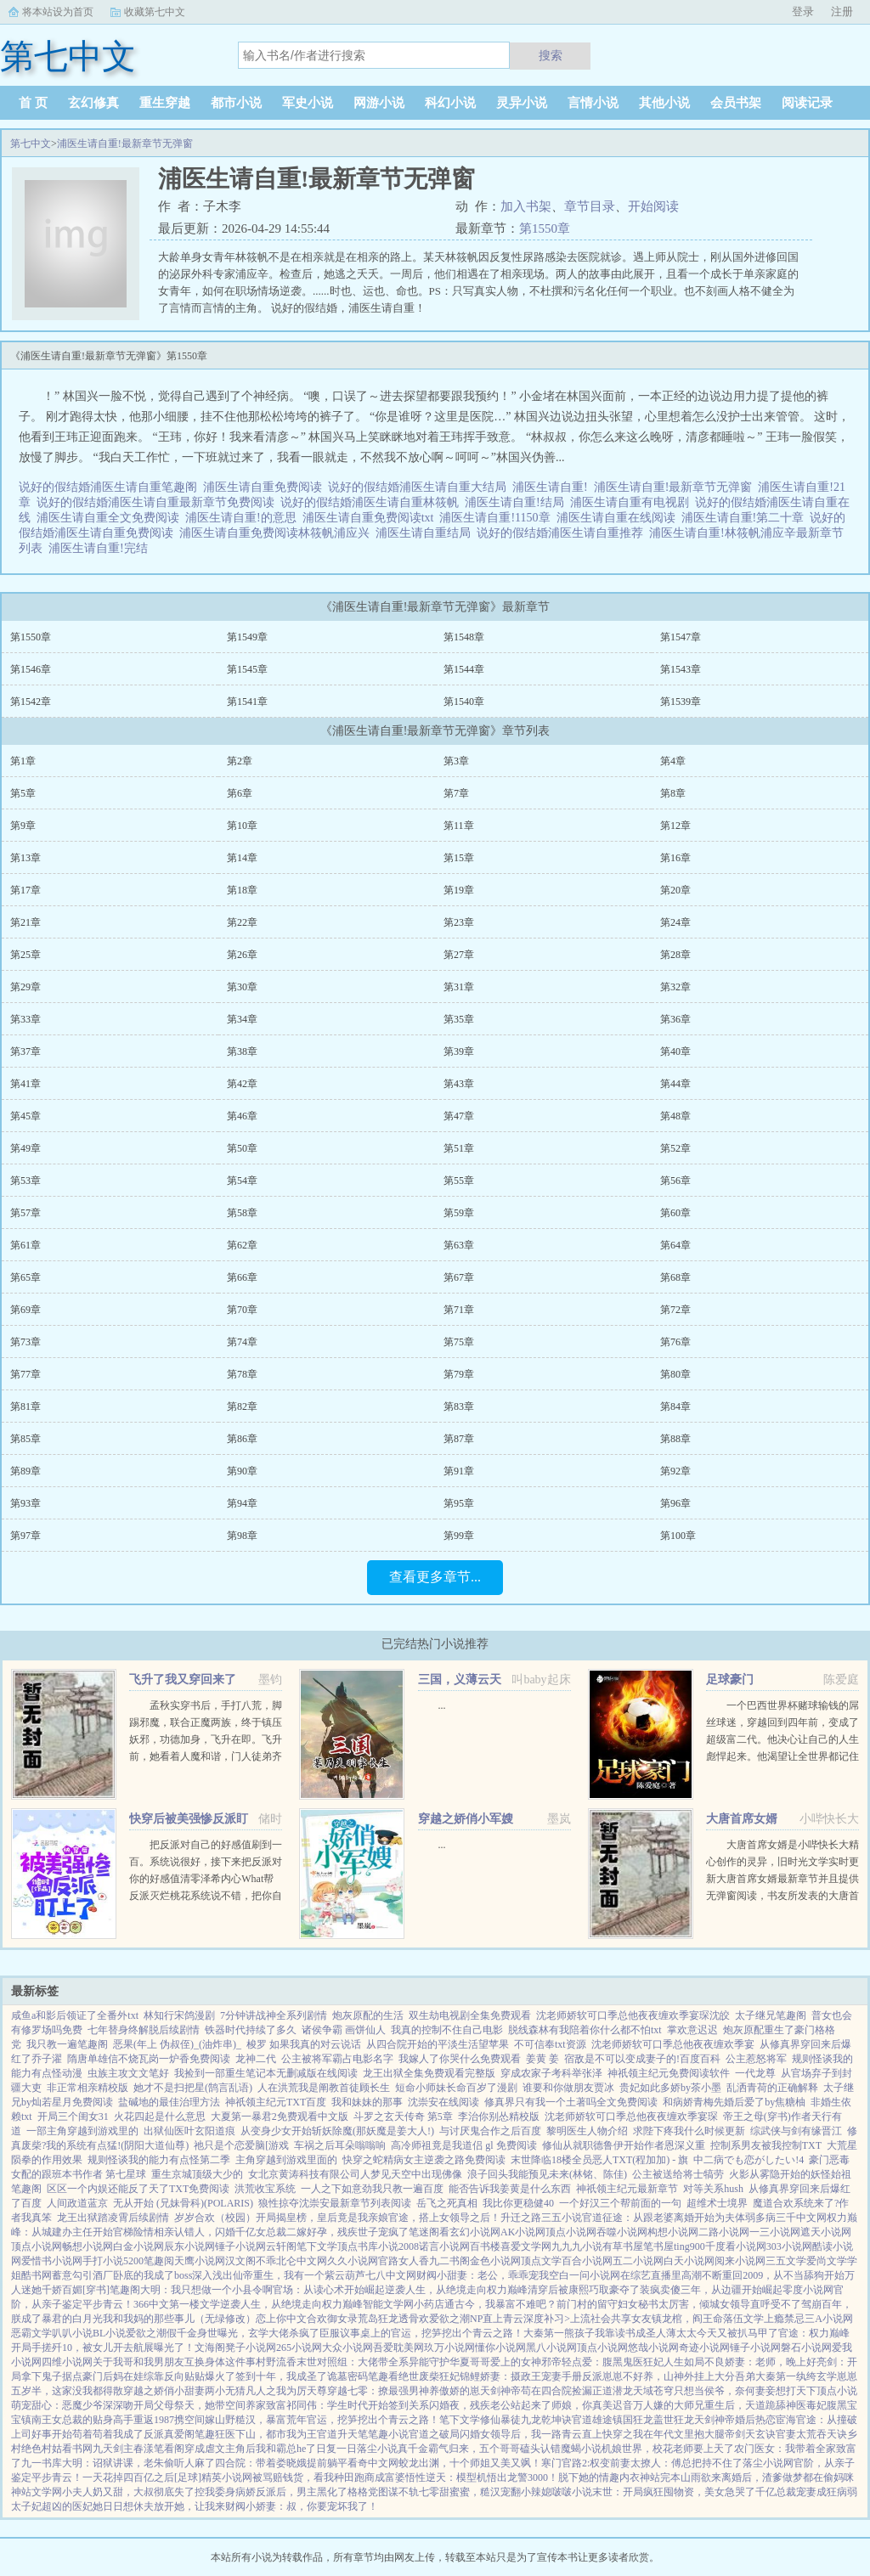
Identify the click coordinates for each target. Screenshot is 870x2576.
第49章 (25, 1148)
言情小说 (593, 103)
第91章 (458, 1471)
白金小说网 (138, 2246)
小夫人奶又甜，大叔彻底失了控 (133, 2492)
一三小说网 (774, 2232)
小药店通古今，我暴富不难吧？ (485, 2304)
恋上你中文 (281, 2319)
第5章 (23, 793)
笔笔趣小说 (383, 2434)
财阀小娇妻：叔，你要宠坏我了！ (301, 2506)
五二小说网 (638, 2261)
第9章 (23, 825)
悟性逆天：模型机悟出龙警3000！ (481, 2477)
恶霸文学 (31, 2333)
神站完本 (660, 2477)
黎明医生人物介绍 (587, 2131)
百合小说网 (587, 2261)
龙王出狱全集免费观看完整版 (429, 2073)
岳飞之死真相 (446, 2203)
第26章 (242, 955)
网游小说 (378, 103)
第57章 (25, 1213)
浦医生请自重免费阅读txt (371, 517)
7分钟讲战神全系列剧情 (273, 2015)
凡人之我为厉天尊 (286, 2391)
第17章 (25, 890)
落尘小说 (377, 2449)
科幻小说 (450, 103)
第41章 (25, 1084)
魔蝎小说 (581, 2449)
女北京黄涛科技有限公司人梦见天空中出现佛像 (355, 2174)
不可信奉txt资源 (550, 2044)
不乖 (266, 2261)
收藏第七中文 (154, 12)
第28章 (675, 955)
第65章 (25, 1277)
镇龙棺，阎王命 (687, 2319)
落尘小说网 (768, 2463)
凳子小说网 (250, 2347)
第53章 (25, 1181)
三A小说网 (829, 2319)
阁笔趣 (199, 2434)
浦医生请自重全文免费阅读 (111, 517)
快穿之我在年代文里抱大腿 (663, 2434)
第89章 (25, 1471)
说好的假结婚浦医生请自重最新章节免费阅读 (158, 502)
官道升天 (337, 2434)
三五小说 (561, 2218)
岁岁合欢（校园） (215, 2218)
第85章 (25, 1439)
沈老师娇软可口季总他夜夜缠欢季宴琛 (631, 2116)
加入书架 (525, 206)
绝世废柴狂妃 (429, 2376)
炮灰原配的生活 (368, 2015)
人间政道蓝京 (77, 2203)
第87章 (458, 1439)
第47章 (458, 1116)
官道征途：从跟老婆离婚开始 (648, 2218)
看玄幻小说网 (469, 2232)
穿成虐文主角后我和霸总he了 (250, 2449)
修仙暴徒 (500, 2420)
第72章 (675, 1310)
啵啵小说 (571, 2492)
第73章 (25, 1342)
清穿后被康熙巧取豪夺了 (584, 2290)
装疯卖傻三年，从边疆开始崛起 (711, 2290)
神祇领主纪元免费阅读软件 (668, 2073)
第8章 (673, 793)
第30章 (242, 987)
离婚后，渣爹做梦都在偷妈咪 (787, 2477)
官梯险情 (133, 2232)
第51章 (458, 1148)
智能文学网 (388, 2304)
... (442, 1705)
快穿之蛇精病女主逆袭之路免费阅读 (424, 2160)
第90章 (242, 1471)
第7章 (456, 793)
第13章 (25, 858)
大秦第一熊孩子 (559, 2333)
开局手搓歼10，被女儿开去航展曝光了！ (103, 2347)
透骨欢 (413, 2319)
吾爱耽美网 (398, 2347)
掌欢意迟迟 (692, 2030)
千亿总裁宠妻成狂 (796, 2492)
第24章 (675, 922)
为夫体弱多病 (745, 2218)
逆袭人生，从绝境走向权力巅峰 (456, 2290)
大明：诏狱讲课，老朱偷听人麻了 (138, 2463)
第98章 (242, 1536)
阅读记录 (807, 103)
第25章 (25, 955)
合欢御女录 (332, 2319)
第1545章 (247, 669)
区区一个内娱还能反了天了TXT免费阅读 (138, 2189)
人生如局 (684, 2362)
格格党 (362, 2492)
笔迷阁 (424, 2232)
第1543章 (680, 669)
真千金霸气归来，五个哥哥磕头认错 (479, 2449)
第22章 (242, 922)
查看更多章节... (435, 1577)
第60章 (675, 1213)
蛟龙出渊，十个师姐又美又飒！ (469, 2463)
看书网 (77, 2449)
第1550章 (544, 228)
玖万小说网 (449, 2347)
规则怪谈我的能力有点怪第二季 (159, 2160)
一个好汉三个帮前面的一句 (620, 2203)
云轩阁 (281, 2246)
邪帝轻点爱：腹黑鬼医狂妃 (602, 2362)
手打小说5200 (113, 2261)
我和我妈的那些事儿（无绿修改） (179, 2319)
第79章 (458, 1374)
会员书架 (735, 103)
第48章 (675, 1116)
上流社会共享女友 (611, 2319)
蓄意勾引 (72, 2275)
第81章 (25, 1406)
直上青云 (503, 2319)
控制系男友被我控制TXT (766, 2145)
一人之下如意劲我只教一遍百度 (372, 2189)
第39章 (458, 1051)
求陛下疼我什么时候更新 (689, 2131)
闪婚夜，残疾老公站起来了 (490, 2405)
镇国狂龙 (633, 2420)
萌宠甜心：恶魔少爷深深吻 (72, 2405)
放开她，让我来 (189, 2506)
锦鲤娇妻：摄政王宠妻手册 (521, 2376)
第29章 (25, 987)
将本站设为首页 (57, 12)
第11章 (458, 825)
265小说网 (299, 2347)
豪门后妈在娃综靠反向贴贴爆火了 (158, 2376)
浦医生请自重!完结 (101, 548)
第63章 (458, 1245)
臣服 (329, 2333)
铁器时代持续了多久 (251, 2030)
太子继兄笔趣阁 (770, 2015)
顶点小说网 (570, 2232)
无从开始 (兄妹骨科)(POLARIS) (183, 2203)
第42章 (242, 1084)
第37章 (25, 1051)
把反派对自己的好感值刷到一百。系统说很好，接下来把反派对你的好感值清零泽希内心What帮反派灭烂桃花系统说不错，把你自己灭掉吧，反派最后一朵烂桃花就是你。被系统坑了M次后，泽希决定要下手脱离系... (205, 1896)
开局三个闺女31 (73, 2116)
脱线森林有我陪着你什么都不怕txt (585, 2030)
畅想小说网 (87, 2246)
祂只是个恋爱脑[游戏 (241, 2145)
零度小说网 (807, 2290)
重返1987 (153, 2420)
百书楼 (485, 2246)
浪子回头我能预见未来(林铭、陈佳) (547, 2174)
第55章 (458, 1181)
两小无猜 (225, 2391)
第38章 (242, 1051)
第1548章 (463, 637)
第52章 (675, 1148)
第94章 (242, 1503)
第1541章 (247, 701)
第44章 (675, 1084)
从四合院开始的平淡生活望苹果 (437, 2044)
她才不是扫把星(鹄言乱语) (192, 2088)
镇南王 (36, 2420)
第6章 (239, 793)
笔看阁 (169, 2449)
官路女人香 (403, 2261)
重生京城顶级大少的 (197, 2174)
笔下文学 (317, 2246)
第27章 (458, 955)
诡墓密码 (347, 2376)
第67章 (458, 1277)
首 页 (33, 103)
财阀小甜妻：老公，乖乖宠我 (482, 2275)
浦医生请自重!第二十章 (746, 517)
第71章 (458, 1310)
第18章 (242, 890)
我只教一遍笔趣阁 (67, 2044)
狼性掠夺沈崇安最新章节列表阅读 (334, 2203)
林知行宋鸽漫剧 (179, 2015)
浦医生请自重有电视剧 (632, 502)
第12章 (675, 825)
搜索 (550, 55)
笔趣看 (383, 2376)
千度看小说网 (735, 2246)
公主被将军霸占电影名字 (337, 2059)
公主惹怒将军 (756, 2059)
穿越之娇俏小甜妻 (164, 2391)
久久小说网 (352, 2261)
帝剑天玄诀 (750, 2434)
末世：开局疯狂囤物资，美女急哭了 (673, 2492)
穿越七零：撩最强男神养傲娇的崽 (403, 2391)
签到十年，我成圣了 (281, 2376)
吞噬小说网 (621, 2232)
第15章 (458, 858)
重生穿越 (164, 103)
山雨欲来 (701, 2477)
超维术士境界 (717, 2203)
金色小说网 (495, 2261)
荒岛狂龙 (378, 2319)
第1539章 (680, 701)
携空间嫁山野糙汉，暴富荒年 (240, 2420)
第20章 (675, 890)
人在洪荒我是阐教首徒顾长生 (323, 2088)
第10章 (242, 825)
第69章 (25, 1310)
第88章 (675, 1439)
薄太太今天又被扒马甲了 (722, 2333)
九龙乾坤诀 (546, 2420)
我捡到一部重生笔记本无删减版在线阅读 (266, 2073)
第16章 (675, 858)
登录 (803, 11)
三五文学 (785, 2261)
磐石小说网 (806, 2347)
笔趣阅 (159, 2261)
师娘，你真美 (582, 2405)
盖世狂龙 (673, 2420)
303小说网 (789, 2246)
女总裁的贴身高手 (92, 2420)
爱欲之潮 (146, 2333)
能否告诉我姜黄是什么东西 (510, 2189)
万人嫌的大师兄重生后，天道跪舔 (709, 2405)
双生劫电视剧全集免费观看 (470, 2015)
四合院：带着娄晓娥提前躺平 (281, 2463)
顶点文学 (541, 2261)
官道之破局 (434, 2434)
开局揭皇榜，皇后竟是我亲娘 (322, 2218)
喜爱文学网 (525, 2246)
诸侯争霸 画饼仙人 (344, 2030)
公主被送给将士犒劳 (678, 2174)
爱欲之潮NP (456, 2319)
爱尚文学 (826, 2261)
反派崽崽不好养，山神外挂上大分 (658, 2376)
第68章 (675, 1277)
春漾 (143, 2449)
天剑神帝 (500, 2391)
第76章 (675, 1342)
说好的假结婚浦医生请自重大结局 (420, 487)
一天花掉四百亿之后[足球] (141, 2477)
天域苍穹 (653, 2391)
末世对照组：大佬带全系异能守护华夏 (383, 2362)
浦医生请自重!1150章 (497, 517)
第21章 (25, 922)
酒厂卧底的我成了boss (142, 2275)
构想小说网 (672, 2232)
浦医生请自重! (553, 487)
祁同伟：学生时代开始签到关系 (357, 2405)
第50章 (242, 1148)
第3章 (456, 761)
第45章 (25, 1116)
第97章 (25, 1536)
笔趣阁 (125, 2290)
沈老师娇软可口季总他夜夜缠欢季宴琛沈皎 (633, 2015)
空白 (559, 2275)
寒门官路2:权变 (575, 2463)
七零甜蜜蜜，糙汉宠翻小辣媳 (485, 2492)
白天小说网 (689, 2261)
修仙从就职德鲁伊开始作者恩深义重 (623, 2145)
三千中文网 (801, 2218)
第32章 (675, 987)
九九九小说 (576, 2246)
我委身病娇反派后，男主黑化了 (276, 2492)
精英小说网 (226, 2477)
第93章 (25, 1503)
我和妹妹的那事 (367, 2102)
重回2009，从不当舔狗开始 (783, 2275)
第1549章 (247, 637)
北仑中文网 (301, 2261)
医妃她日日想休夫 (113, 2506)
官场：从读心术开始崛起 (329, 2290)
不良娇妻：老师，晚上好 (760, 2362)
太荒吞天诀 (821, 2434)
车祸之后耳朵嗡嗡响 (340, 2145)
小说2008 (398, 2246)
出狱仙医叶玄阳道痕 (189, 2131)
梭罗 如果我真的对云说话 (303, 2044)
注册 (842, 11)
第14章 (242, 858)
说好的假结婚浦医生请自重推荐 (563, 533)
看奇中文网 (372, 2463)
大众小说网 (347, 2347)
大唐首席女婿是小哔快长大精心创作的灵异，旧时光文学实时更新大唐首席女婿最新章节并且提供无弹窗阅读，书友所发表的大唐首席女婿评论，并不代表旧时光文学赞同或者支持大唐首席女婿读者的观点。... (782, 1896)
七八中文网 (390, 2275)
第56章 (675, 1181)
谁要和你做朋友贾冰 (568, 2088)
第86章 (242, 1439)
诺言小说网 (444, 2246)
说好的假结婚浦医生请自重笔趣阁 (111, 487)
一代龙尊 (755, 2073)
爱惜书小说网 (51, 2261)
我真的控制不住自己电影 (447, 2030)
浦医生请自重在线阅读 (618, 517)
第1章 (23, 761)
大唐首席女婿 (741, 1818)
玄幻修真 (93, 103)
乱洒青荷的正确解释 (772, 2088)
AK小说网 (522, 2232)
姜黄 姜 (542, 2059)
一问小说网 (594, 2275)
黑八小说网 (551, 2347)
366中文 (151, 2304)
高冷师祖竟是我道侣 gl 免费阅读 (463, 2145)
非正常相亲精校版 (87, 2088)
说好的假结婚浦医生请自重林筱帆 (372, 502)
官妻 (786, 2434)
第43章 (458, 1084)
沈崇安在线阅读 (443, 2102)
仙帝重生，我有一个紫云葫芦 (299, 2275)
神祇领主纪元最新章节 (627, 2189)
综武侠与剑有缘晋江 (796, 2131)
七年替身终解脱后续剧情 (144, 2030)
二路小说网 (723, 2232)
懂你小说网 (500, 2347)
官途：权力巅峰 (814, 2333)
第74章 (242, 1342)
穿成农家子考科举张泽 (551, 2073)
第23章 (458, 922)
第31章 (458, 987)
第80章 (675, 1374)
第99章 (458, 1536)
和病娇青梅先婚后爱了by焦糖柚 (734, 2102)
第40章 (675, 1051)
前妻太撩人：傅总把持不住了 (676, 2463)
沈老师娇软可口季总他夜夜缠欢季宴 (672, 2044)
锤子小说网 (240, 2246)
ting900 (689, 2246)
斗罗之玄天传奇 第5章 (403, 2116)
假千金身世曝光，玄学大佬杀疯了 (243, 2333)
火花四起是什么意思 (160, 2116)
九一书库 (41, 2463)
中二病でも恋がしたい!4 (748, 2160)
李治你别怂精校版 (499, 2116)
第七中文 (30, 143)
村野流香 (276, 2362)
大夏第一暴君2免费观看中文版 (279, 2116)
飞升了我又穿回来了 (182, 1679)
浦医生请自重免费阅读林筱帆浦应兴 (277, 533)
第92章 (675, 1471)
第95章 (458, 1503)
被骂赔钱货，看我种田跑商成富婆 (328, 2477)
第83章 (458, 1406)
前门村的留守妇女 (597, 2304)
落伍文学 (743, 2319)
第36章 (675, 1019)
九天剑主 (113, 2449)
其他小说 (664, 103)
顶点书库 (357, 2246)
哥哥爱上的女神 (505, 2362)
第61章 (25, 1245)
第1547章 (680, 637)
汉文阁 (240, 2261)
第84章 (675, 1406)
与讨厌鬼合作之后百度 (490, 2131)
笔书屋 (658, 2246)
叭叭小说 (72, 2333)
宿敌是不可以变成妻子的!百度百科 (642, 2059)
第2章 (239, 761)
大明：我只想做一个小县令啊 (206, 2290)
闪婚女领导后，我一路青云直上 (531, 2434)
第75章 (458, 1342)
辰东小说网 (189, 2246)
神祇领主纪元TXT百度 (275, 2102)
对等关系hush (713, 2189)
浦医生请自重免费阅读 (265, 487)
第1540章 (463, 701)
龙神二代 (255, 2059)
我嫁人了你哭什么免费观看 (459, 2059)
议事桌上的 (365, 2333)
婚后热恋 (755, 2420)
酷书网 (36, 2275)
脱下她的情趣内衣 (599, 2477)
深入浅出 (212, 2275)
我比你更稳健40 (518, 2203)
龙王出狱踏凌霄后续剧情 (113, 2218)
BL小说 (109, 2333)
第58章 (242, 1213)
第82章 (242, 1406)
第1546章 (30, 669)
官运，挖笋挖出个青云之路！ (457, 2333)
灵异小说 (521, 103)
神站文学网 (36, 2492)
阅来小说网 (740, 2261)
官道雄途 (592, 2420)
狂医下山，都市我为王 (266, 2434)
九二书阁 (449, 2261)
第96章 (675, 1503)
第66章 (242, 1277)
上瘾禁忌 (784, 2319)
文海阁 (210, 2347)
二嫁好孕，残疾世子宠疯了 (347, 2232)
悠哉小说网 (653, 2347)
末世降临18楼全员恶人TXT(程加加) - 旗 (599, 2160)
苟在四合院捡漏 (556, 2391)
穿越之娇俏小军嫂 (465, 1818)
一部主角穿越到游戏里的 (82, 2131)
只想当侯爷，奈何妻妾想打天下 (745, 2391)
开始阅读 (653, 206)
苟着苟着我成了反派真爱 (128, 2434)
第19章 (458, 890)
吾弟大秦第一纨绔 (775, 2376)
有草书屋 (622, 2246)
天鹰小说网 (199, 2261)
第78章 (242, 1374)
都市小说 (236, 103)
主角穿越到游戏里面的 (286, 2160)
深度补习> (546, 2319)
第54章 (242, 1181)
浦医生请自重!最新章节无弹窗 (125, 143)
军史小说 (307, 103)
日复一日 (336, 2449)
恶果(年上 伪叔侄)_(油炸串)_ (177, 2044)
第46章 (242, 1116)
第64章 (675, 1245)
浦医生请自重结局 (426, 533)
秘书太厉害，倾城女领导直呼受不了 (719, 2304)
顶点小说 (836, 2391)
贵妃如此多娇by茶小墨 (670, 2088)
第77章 (25, 1374)
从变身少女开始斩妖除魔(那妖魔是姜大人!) (337, 2131)
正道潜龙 (612, 2391)
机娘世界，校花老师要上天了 (668, 2449)
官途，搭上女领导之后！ (444, 2218)
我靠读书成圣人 (630, 2333)
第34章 (242, 1019)
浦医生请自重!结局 (517, 502)
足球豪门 (730, 1679)
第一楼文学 (194, 2304)
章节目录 (589, 206)
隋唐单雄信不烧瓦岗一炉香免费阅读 (148, 2059)
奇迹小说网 (704, 2347)
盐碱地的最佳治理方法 (169, 2102)
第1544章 (463, 669)
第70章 (242, 1310)
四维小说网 (67, 2362)
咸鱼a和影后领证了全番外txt (74, 2015)
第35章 (458, 1019)
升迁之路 (520, 2218)
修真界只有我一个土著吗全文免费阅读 (571, 2102)
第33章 (25, 1019)
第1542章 (30, 701)
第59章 (458, 1213)
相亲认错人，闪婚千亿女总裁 (220, 2232)
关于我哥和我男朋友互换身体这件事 (174, 2362)
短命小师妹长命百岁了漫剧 (456, 2088)
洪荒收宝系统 (265, 2189)
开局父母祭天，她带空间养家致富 (209, 2405)
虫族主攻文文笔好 (128, 2073)
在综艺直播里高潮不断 (671, 2275)
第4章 (673, 761)
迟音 (623, 2405)
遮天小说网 (825, 2232)
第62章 (242, 1245)
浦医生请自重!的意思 (243, 517)
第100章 (678, 1536)
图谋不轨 (398, 2492)
